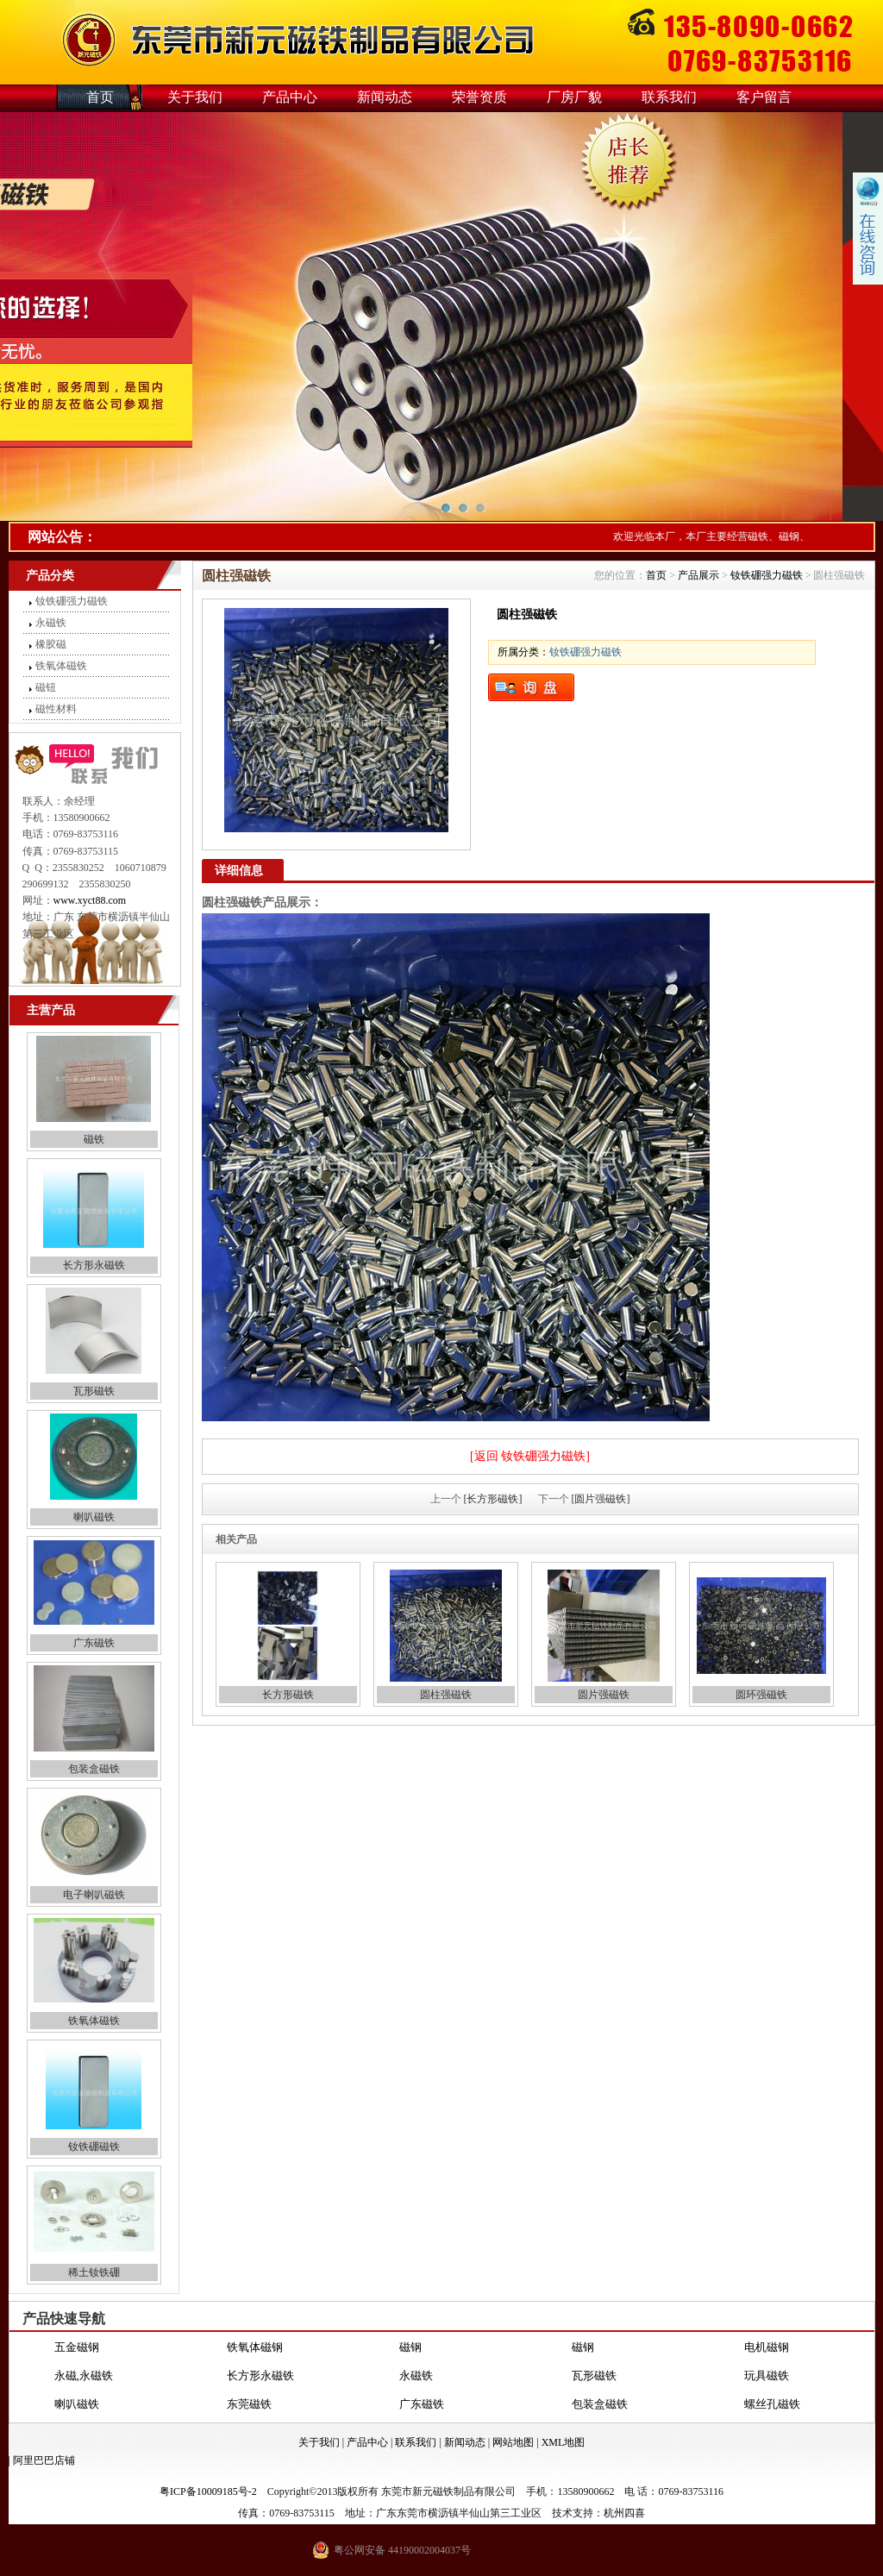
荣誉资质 (479, 97)
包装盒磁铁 (94, 1769)
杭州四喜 (624, 2513)
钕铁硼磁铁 (94, 2146)
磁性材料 (56, 709)
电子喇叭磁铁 (94, 1895)
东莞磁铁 (249, 2404)
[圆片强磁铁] (601, 1499)
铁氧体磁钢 (255, 2347)
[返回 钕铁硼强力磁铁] (530, 1456)
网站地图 (513, 2442)
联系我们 (669, 97)
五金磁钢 (76, 2347)
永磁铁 (50, 623)
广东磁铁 (94, 1643)
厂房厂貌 (574, 97)
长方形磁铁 (288, 1695)
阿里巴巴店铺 (44, 2460)
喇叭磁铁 (94, 1517)
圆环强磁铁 (761, 1695)
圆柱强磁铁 (446, 1695)
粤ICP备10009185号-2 (208, 2491)
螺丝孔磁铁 (772, 2404)
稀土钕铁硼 (94, 2272)
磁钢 (410, 2347)
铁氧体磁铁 (61, 666)
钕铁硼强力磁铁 (71, 601)
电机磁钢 (766, 2347)
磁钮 (45, 687)
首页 (100, 97)
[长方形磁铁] (493, 1499)
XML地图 (564, 2442)
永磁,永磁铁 (83, 2376)
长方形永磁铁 (94, 1265)
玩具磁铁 (766, 2376)
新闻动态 (384, 97)
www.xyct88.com (90, 900)
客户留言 (764, 97)
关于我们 (194, 97)
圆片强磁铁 (603, 1695)
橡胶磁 (50, 644)
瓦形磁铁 (94, 1391)
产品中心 (289, 97)
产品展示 (698, 575)
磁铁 (94, 1139)
